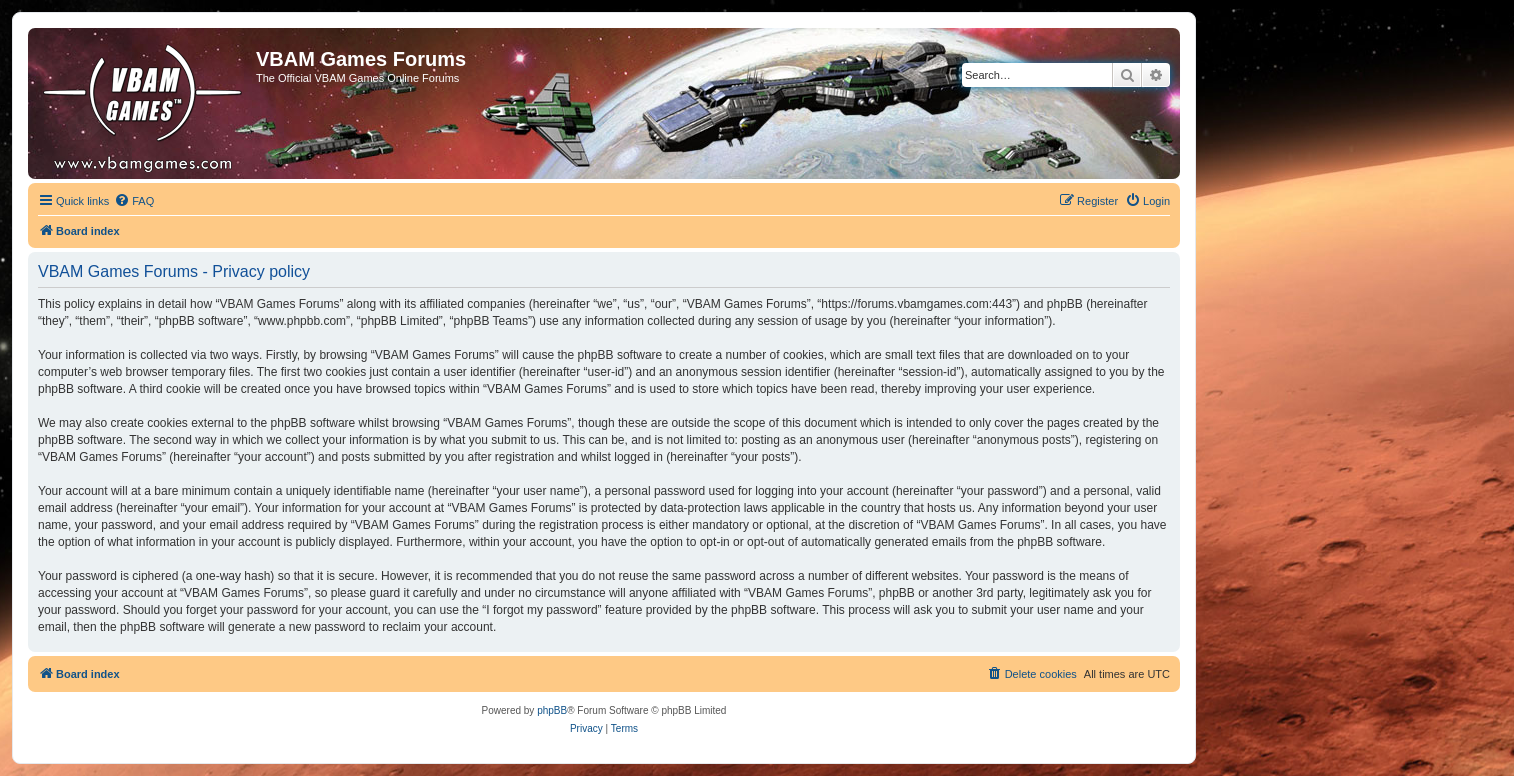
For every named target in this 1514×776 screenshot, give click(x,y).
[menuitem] (134, 201)
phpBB (552, 710)
